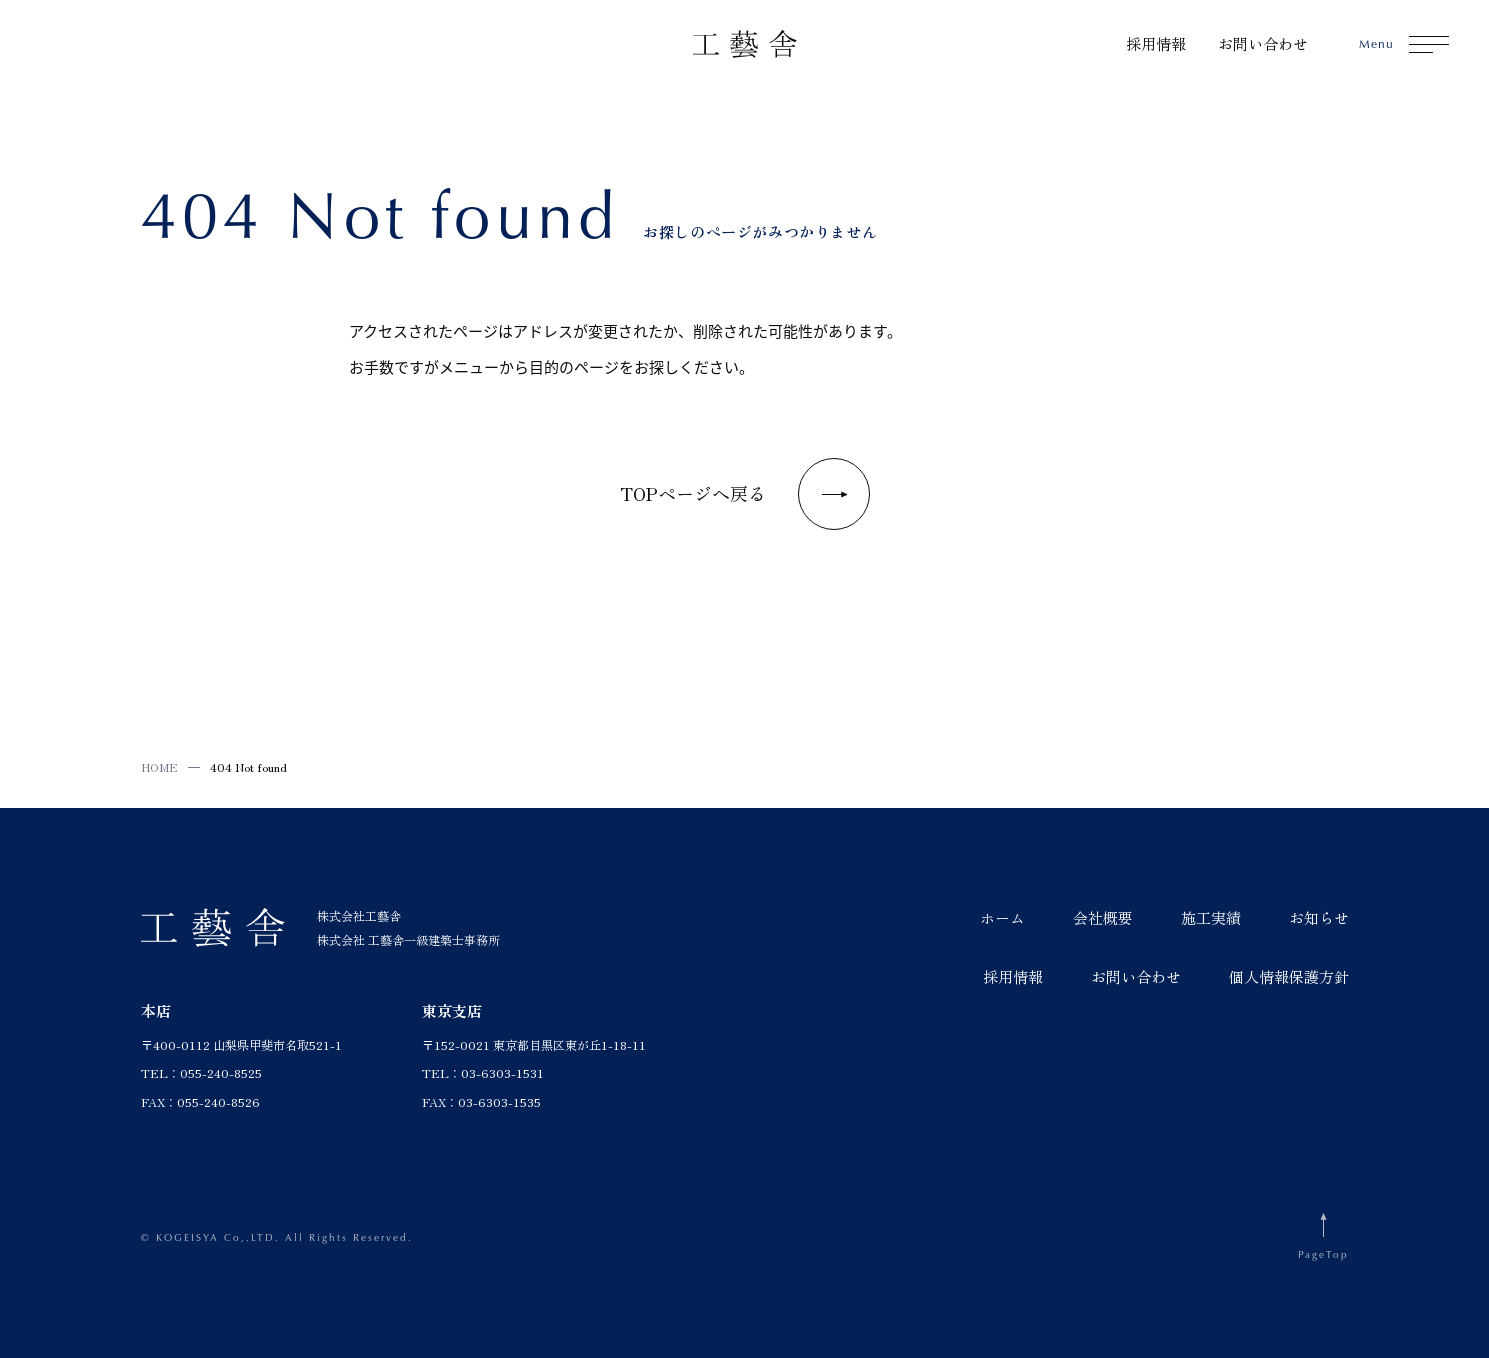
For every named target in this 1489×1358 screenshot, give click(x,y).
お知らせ (1319, 917)
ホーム (1002, 917)
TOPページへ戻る (745, 494)
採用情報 (1156, 43)
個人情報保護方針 (1289, 976)
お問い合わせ (1263, 43)
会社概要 (1103, 917)
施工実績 (1211, 917)
